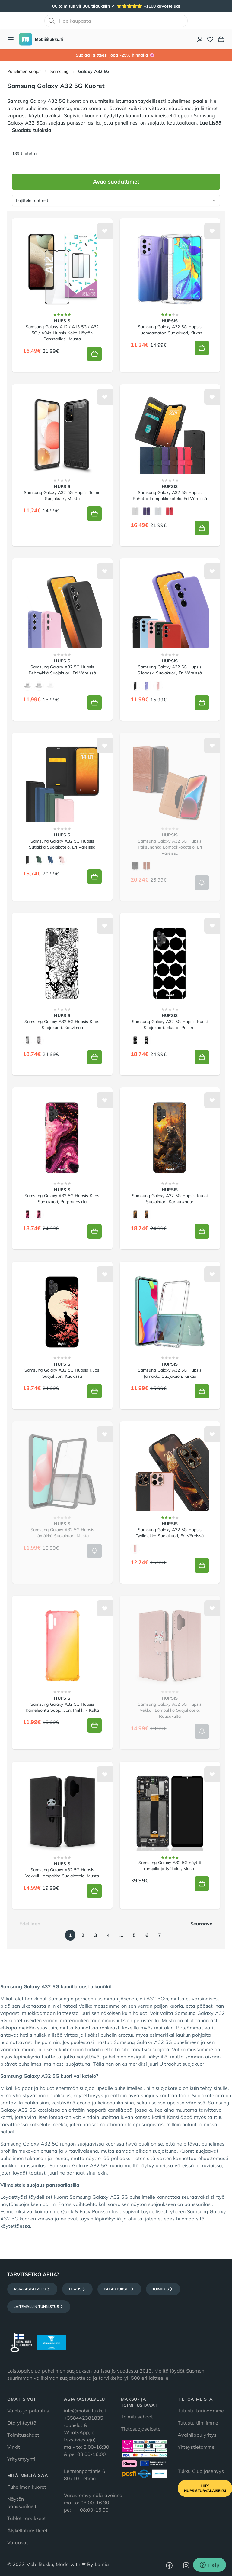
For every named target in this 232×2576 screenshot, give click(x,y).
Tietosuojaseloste (140, 2429)
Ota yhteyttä (22, 2423)
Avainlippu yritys (197, 2435)
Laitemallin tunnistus (39, 2306)
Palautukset (119, 2289)
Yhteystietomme (196, 2447)
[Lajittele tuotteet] (116, 200)
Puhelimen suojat (24, 71)
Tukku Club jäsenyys (201, 2471)
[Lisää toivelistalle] (105, 231)
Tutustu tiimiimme (198, 2423)
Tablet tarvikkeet (26, 2518)
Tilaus (77, 2289)
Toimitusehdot (23, 2435)
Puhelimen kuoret (26, 2487)
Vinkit (13, 2447)
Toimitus (163, 2289)
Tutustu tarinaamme (201, 2411)
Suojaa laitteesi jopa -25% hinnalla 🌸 (116, 55)
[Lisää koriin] (94, 354)
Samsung (59, 71)
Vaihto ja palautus (28, 2411)
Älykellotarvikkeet (27, 2530)
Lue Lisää (210, 123)
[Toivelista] (210, 39)
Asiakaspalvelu (32, 2289)
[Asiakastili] (200, 39)
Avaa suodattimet (116, 181)
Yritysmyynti (21, 2459)
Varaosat (17, 2542)
